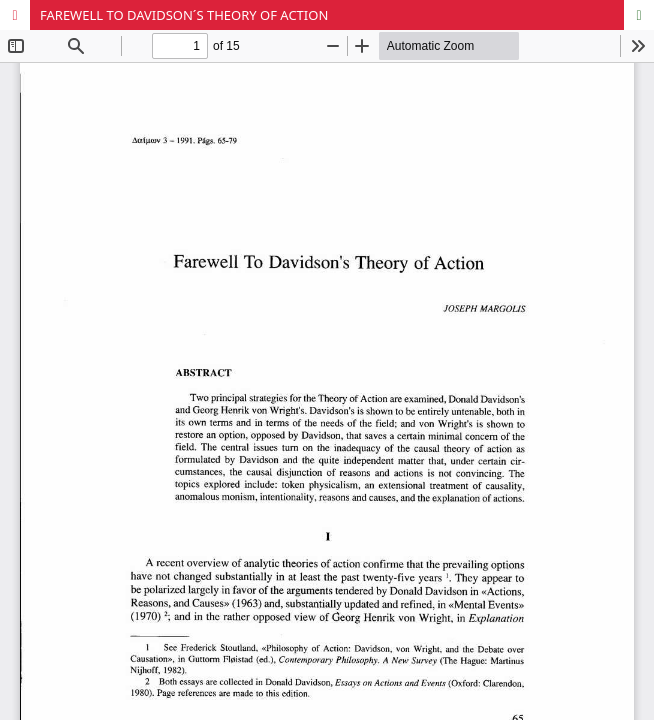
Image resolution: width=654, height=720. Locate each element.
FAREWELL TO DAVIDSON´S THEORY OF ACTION (184, 15)
